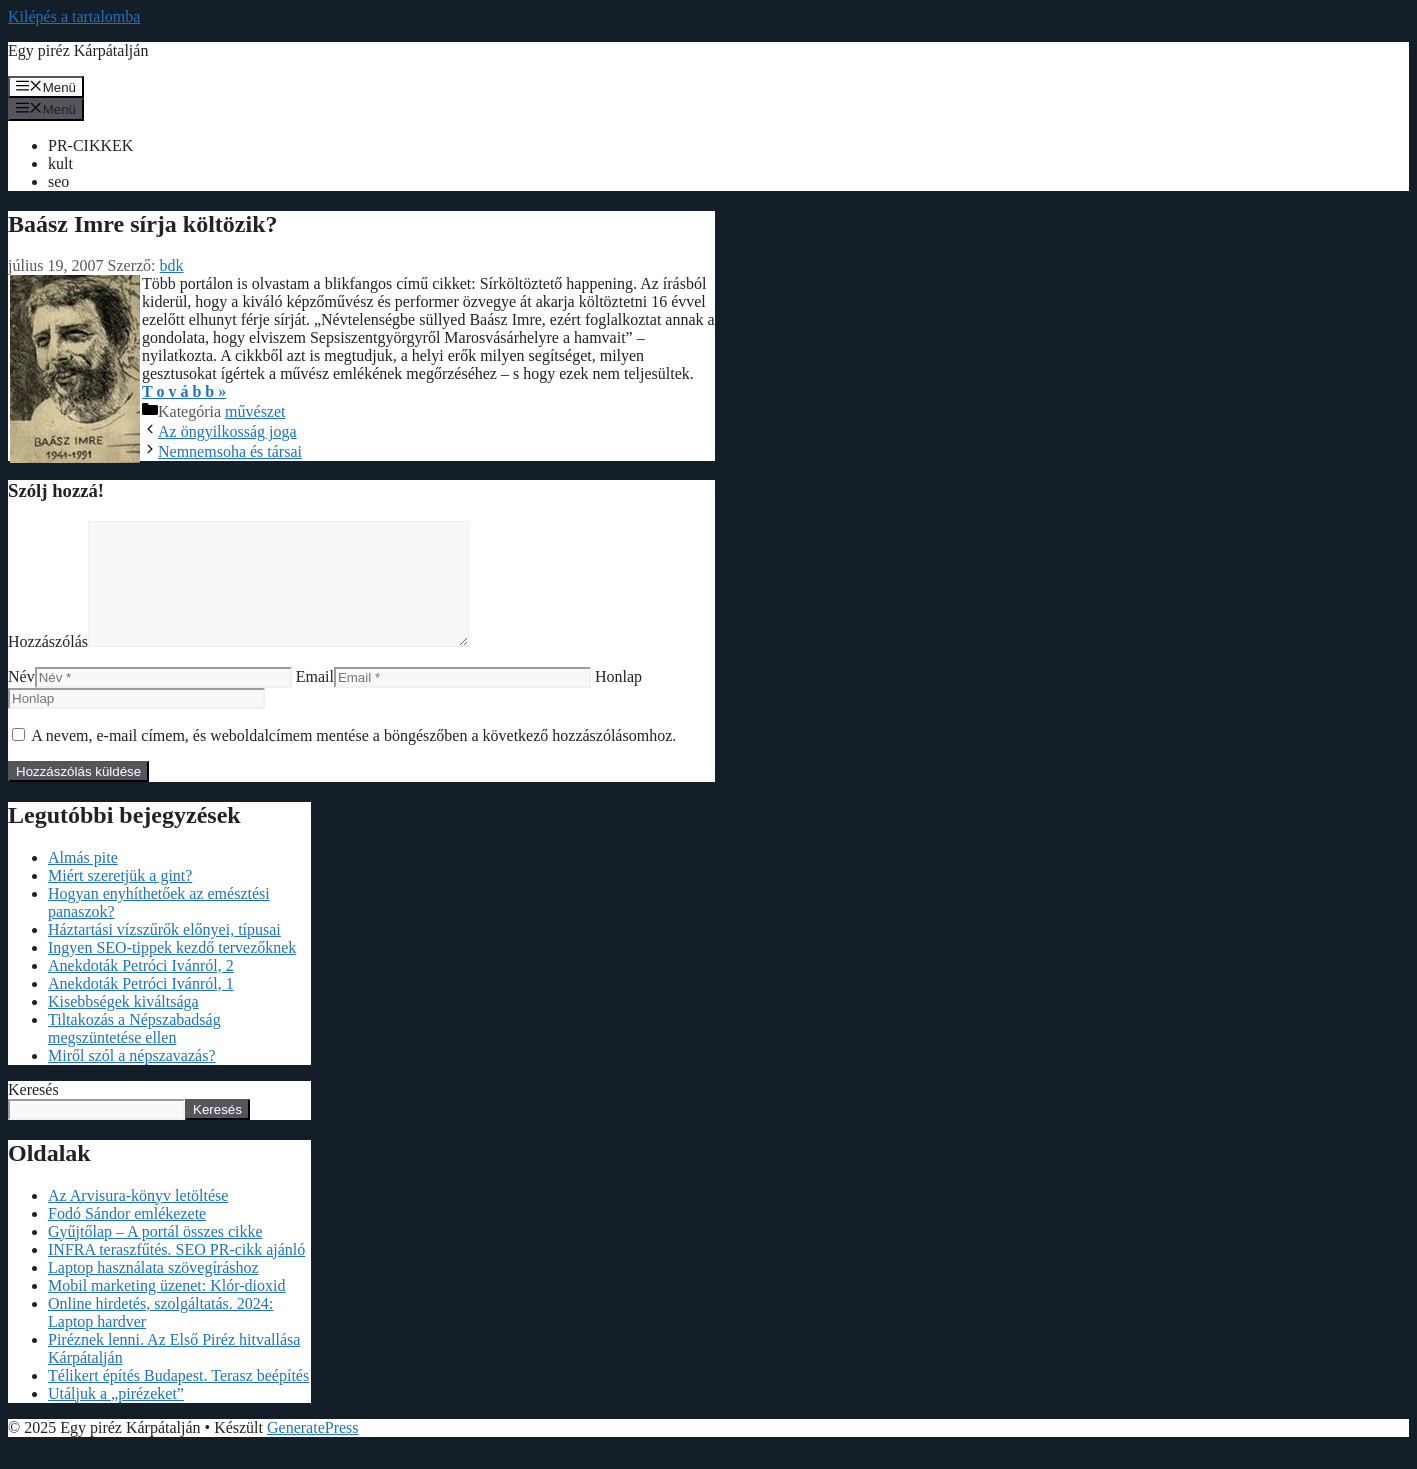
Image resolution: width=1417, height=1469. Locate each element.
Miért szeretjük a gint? (120, 899)
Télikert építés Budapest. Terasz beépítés (178, 1399)
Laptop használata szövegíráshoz (153, 1291)
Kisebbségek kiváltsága (123, 1025)
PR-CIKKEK (90, 145)
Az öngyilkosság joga (227, 431)
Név (21, 700)
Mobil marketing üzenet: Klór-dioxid (166, 1309)
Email (315, 700)
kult (60, 163)
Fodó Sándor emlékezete (127, 1237)
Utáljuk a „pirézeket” (116, 1417)
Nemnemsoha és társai (230, 451)
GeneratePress (313, 1451)
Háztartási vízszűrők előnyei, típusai (164, 953)
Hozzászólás (48, 665)
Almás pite (83, 881)
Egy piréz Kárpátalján (78, 50)
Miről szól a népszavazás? (131, 1079)
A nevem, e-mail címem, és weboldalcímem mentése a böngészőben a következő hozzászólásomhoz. (353, 759)
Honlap (618, 700)
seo (58, 181)
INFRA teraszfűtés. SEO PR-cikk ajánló (176, 1273)
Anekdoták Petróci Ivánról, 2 (141, 989)
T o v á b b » (184, 391)
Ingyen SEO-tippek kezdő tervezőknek (172, 971)
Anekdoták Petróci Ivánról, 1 (141, 1007)
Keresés (33, 1113)
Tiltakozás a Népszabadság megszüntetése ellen (134, 1052)
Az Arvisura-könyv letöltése (138, 1219)
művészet (255, 411)
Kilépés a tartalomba (74, 16)
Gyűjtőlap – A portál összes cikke (155, 1255)
